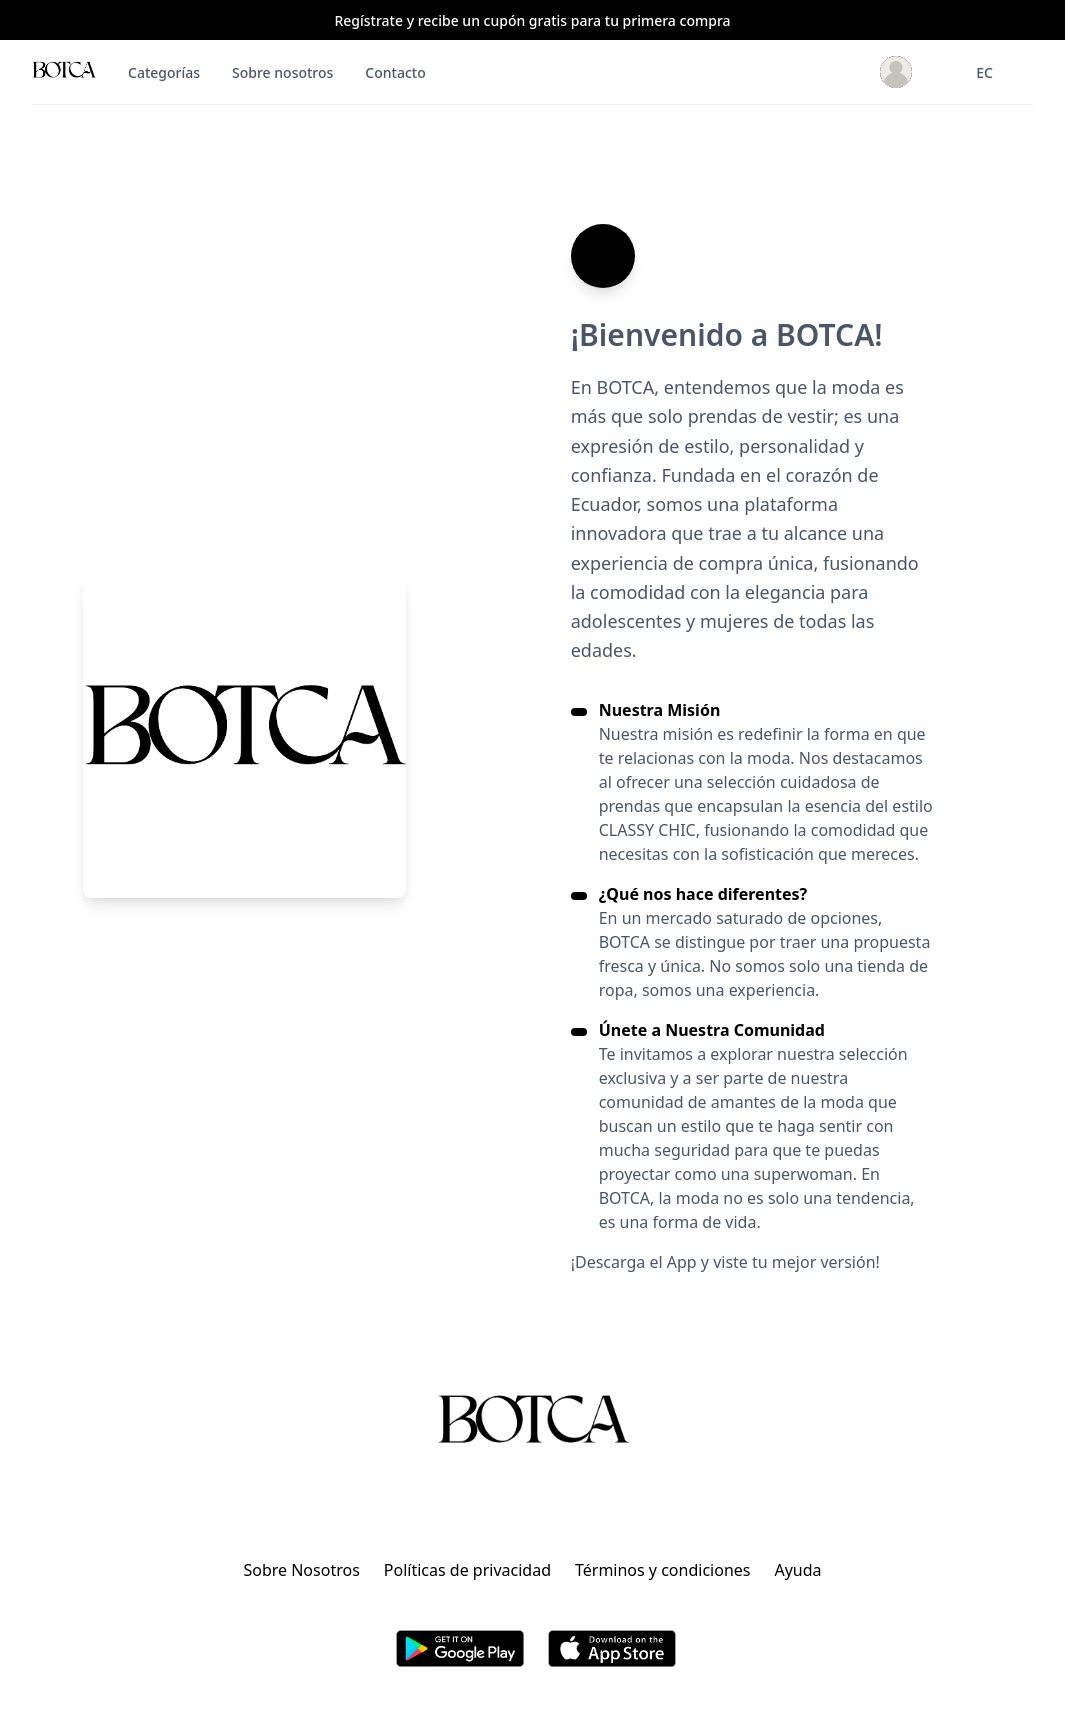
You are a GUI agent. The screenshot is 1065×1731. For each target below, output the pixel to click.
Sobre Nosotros (301, 1570)
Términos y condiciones (663, 1570)
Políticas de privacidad (467, 1570)
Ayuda (797, 1570)
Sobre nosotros (282, 72)
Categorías (164, 72)
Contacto (395, 72)
